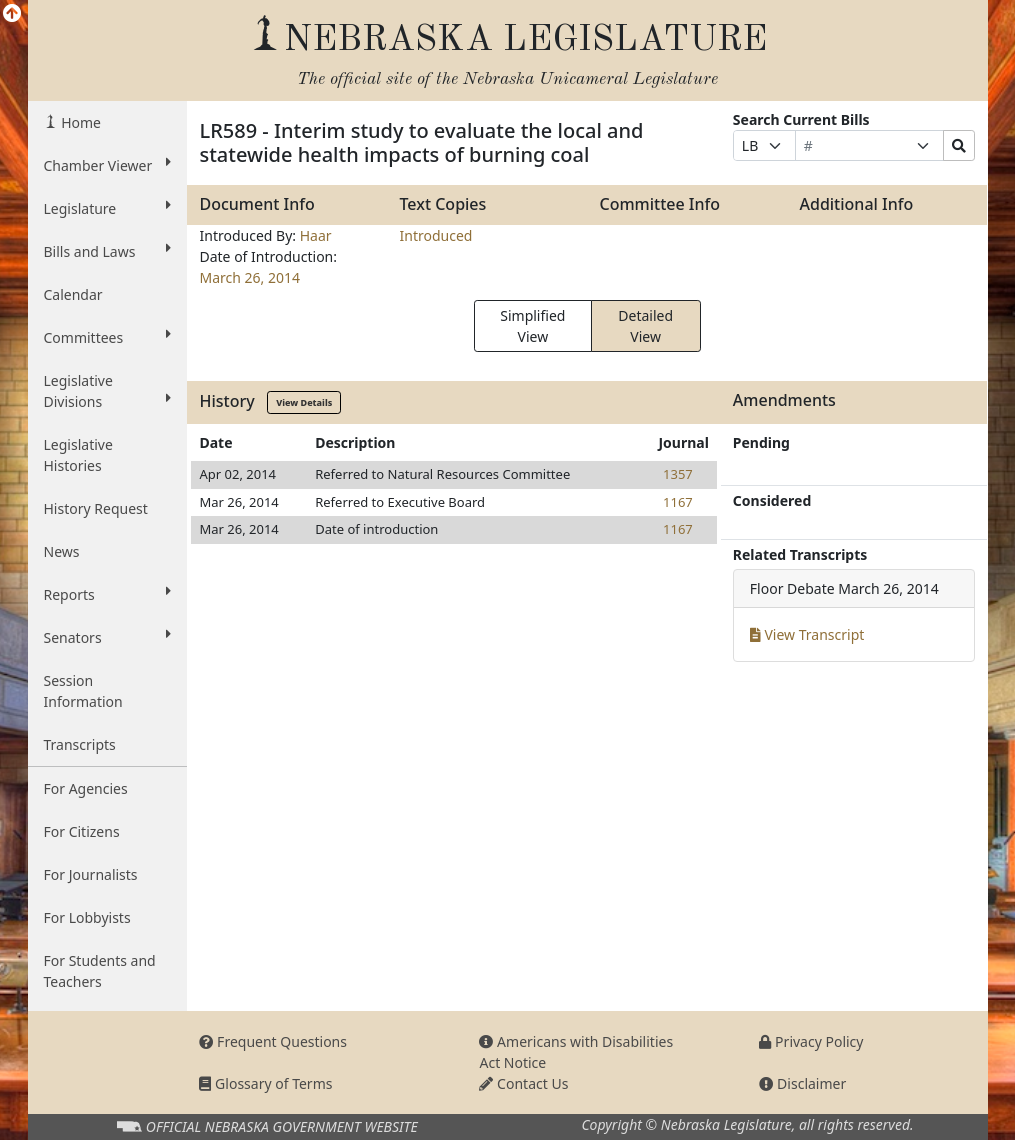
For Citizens (82, 831)
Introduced (435, 235)
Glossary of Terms (265, 1083)
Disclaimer (802, 1083)
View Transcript (807, 634)
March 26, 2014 (249, 277)
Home (79, 122)
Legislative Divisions (108, 391)
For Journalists (91, 874)
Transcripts (80, 744)
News (62, 551)
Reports (108, 594)
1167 (678, 502)
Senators (108, 637)
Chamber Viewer (108, 165)
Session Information (83, 691)
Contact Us (523, 1083)
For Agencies (86, 788)
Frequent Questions (273, 1041)
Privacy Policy (811, 1041)
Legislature (108, 208)
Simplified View (532, 326)
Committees (108, 337)
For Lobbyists (87, 917)
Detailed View (645, 326)
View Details (304, 402)
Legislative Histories (78, 455)
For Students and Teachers (100, 971)
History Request (96, 508)
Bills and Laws (108, 251)
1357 (678, 474)
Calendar (73, 294)
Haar (316, 235)
